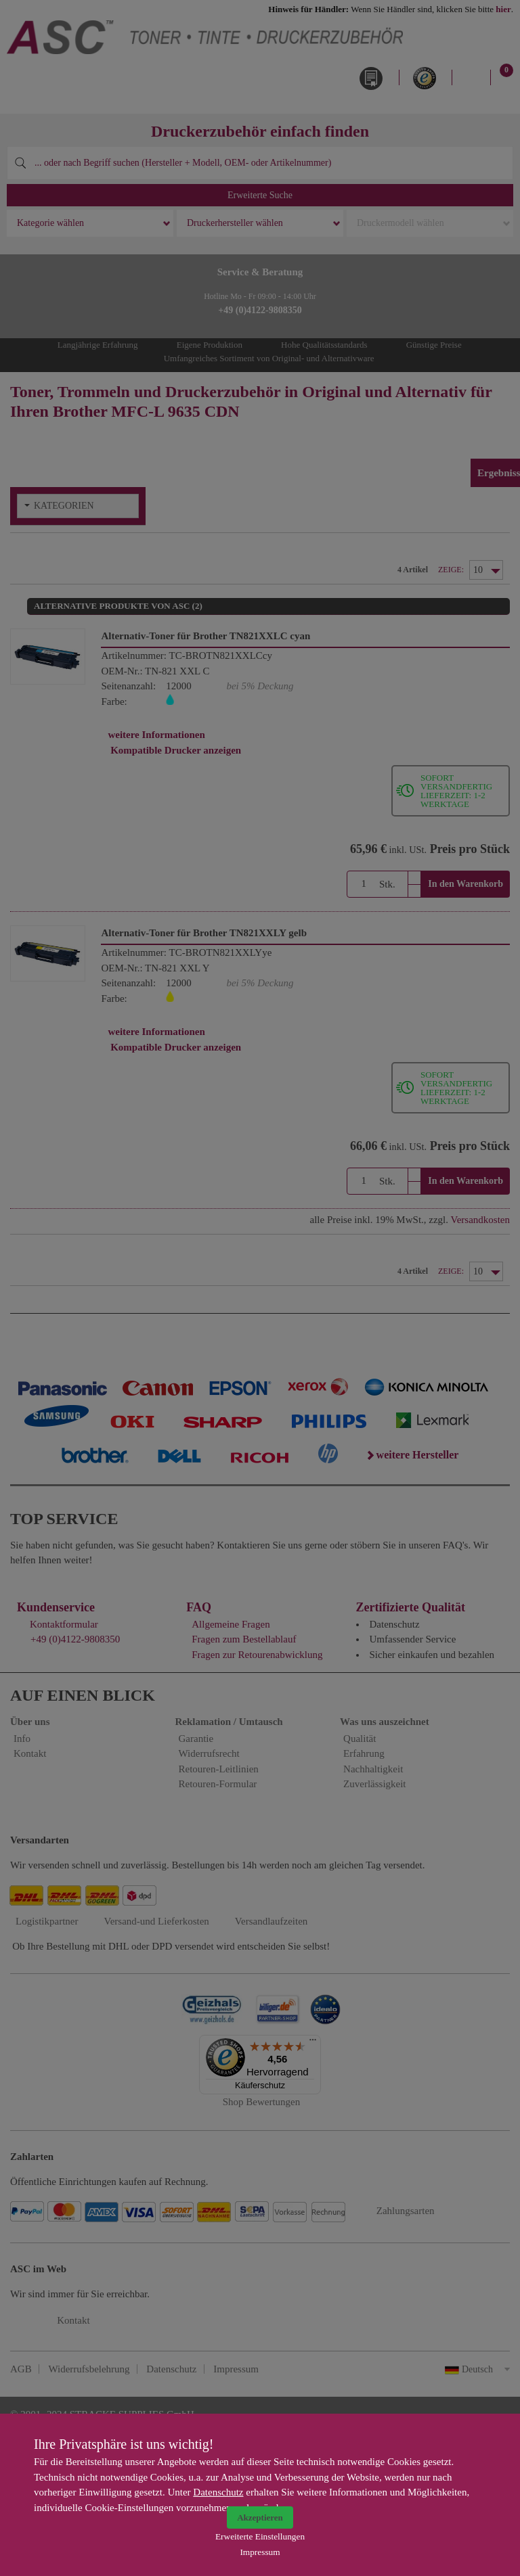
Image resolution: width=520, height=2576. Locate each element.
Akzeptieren (260, 2517)
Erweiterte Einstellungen (260, 2536)
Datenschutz (218, 2492)
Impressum (260, 2552)
